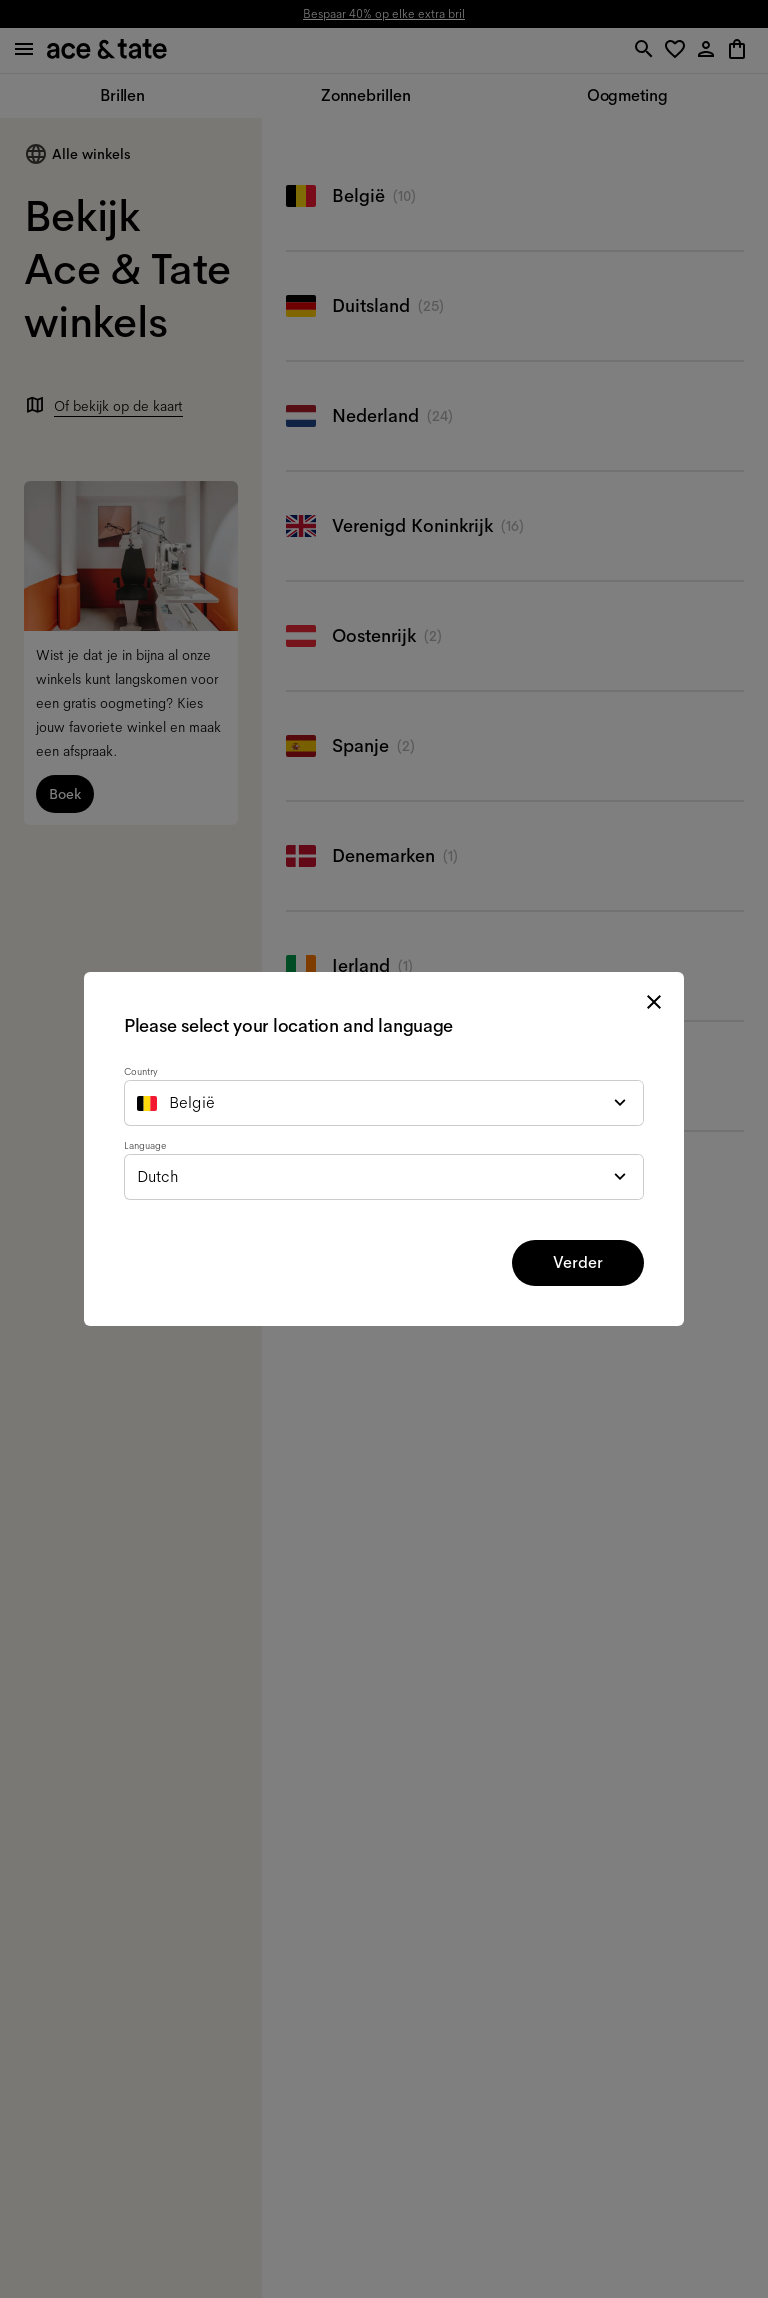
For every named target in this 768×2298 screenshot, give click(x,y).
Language (145, 1145)
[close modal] (654, 1002)
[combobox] (384, 1103)
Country (141, 1071)
